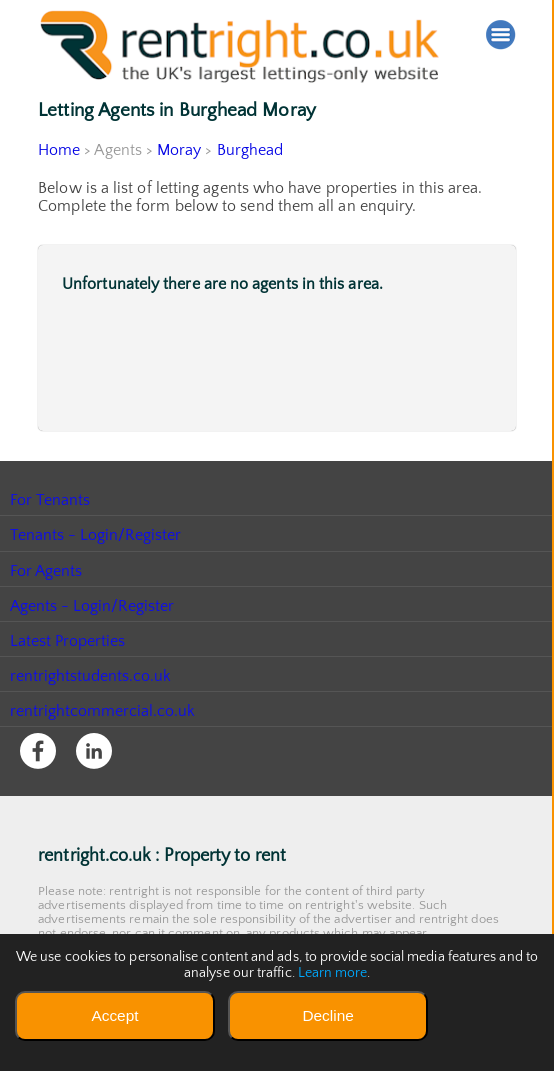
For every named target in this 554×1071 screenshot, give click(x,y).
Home (59, 150)
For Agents (46, 571)
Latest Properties (68, 641)
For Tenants (50, 500)
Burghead (250, 150)
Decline (327, 1015)
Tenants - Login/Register (96, 535)
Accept (114, 1015)
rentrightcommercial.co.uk (103, 711)
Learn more (332, 973)
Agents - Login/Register (93, 606)
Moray (180, 150)
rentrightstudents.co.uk (91, 676)
